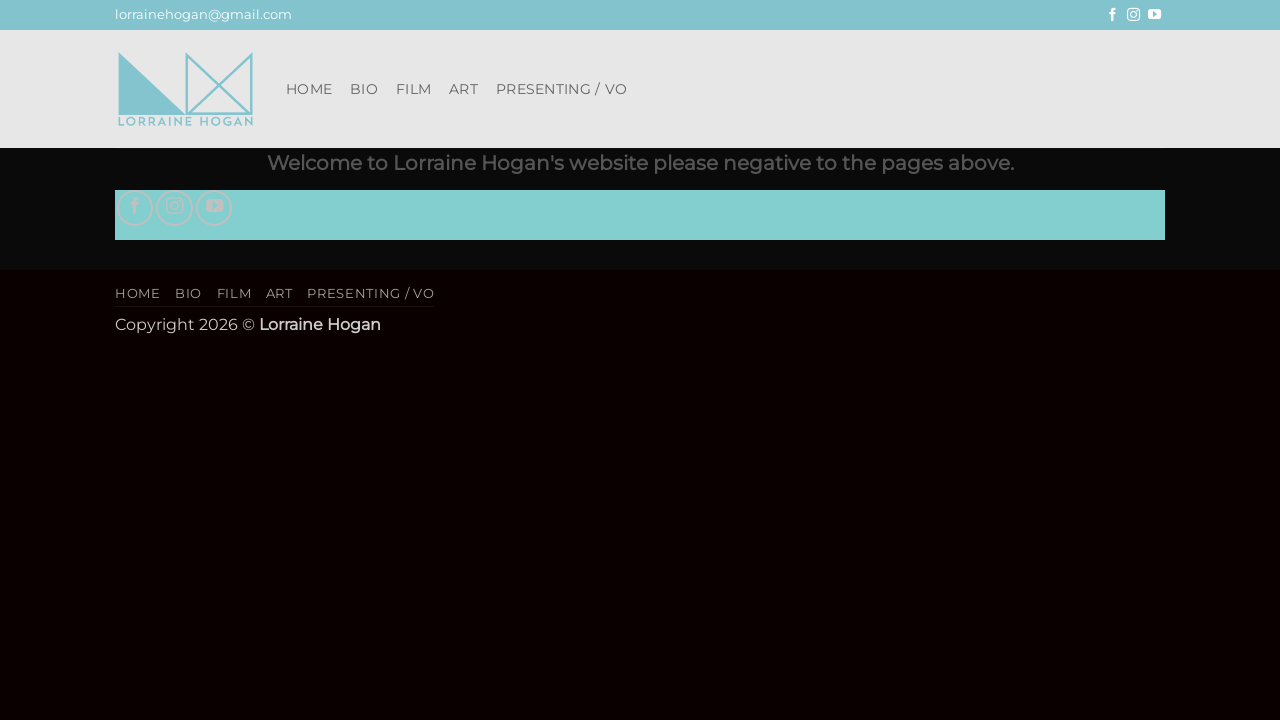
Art (463, 89)
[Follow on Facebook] (1112, 15)
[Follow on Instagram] (1133, 15)
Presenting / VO (561, 89)
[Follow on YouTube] (1154, 15)
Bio (364, 89)
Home (309, 89)
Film (413, 89)
